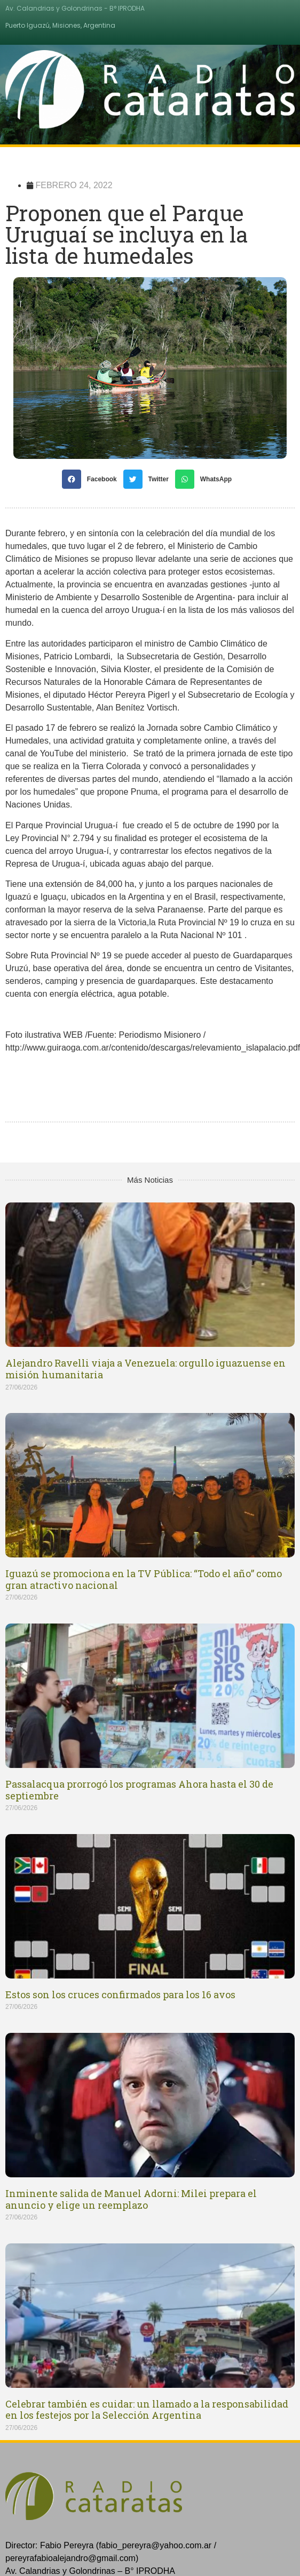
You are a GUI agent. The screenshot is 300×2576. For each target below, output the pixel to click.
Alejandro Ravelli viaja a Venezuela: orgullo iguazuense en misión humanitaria (145, 1368)
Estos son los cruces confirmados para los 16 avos (120, 1994)
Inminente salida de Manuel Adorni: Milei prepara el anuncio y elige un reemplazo (131, 2199)
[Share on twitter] (149, 479)
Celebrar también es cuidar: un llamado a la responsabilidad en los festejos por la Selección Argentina (146, 2409)
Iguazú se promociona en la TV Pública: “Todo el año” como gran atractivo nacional (143, 1579)
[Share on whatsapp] (206, 479)
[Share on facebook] (92, 479)
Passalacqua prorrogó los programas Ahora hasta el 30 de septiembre (139, 1790)
